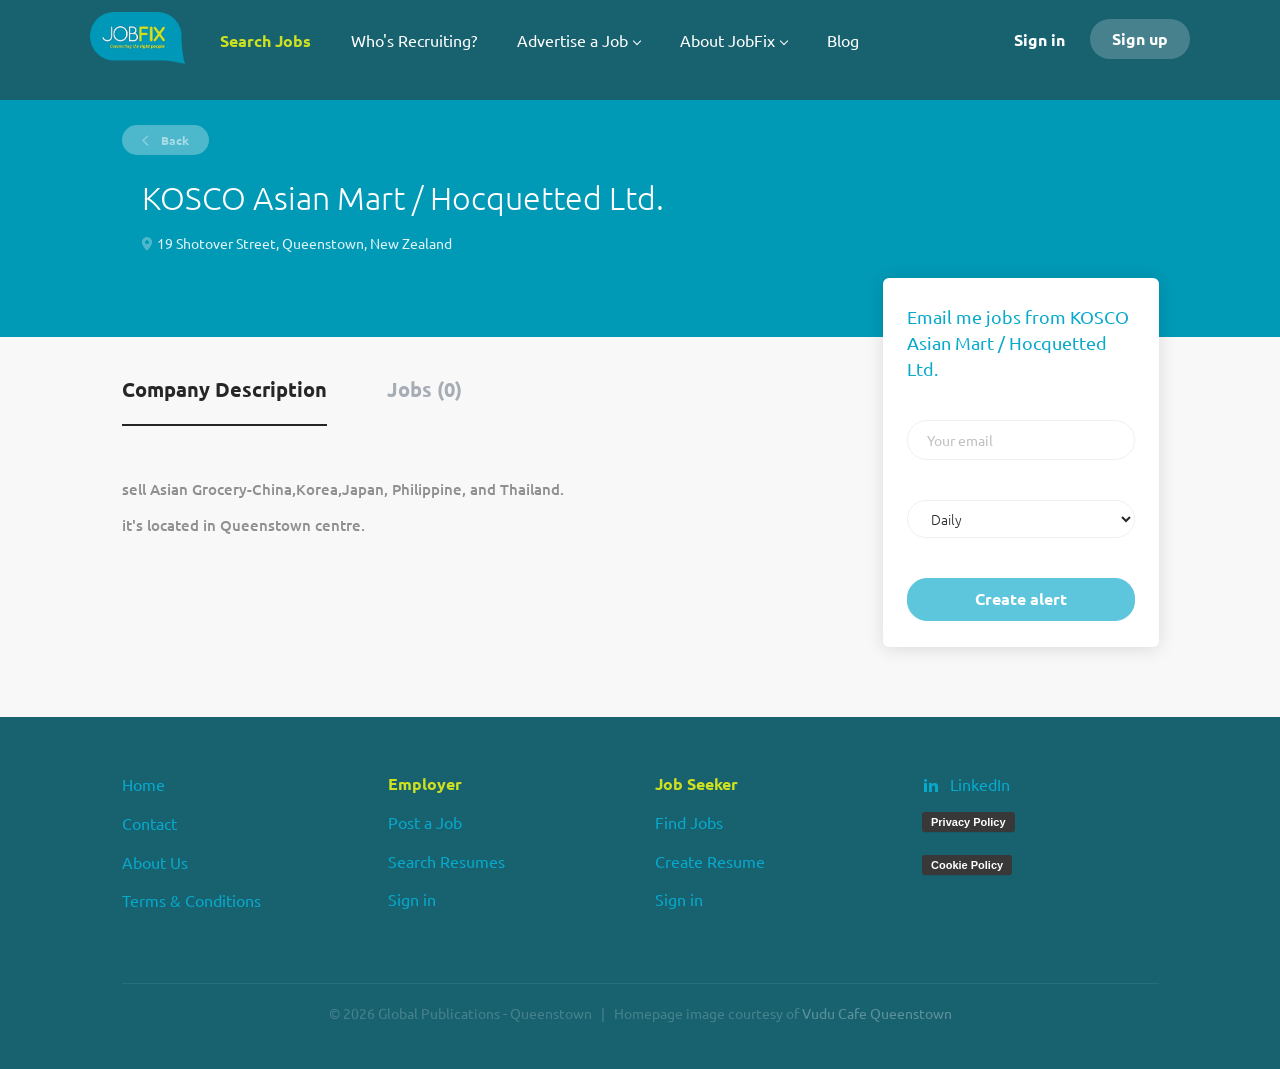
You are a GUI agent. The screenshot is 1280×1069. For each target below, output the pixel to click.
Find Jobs (689, 822)
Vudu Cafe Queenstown (877, 1013)
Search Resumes (446, 861)
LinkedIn (980, 784)
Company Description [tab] (224, 389)
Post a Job (425, 822)
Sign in (1039, 39)
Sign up (1140, 38)
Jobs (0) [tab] (424, 389)
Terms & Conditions (191, 900)
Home (143, 784)
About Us (155, 862)
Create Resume (710, 861)
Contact (149, 823)
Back (173, 140)
